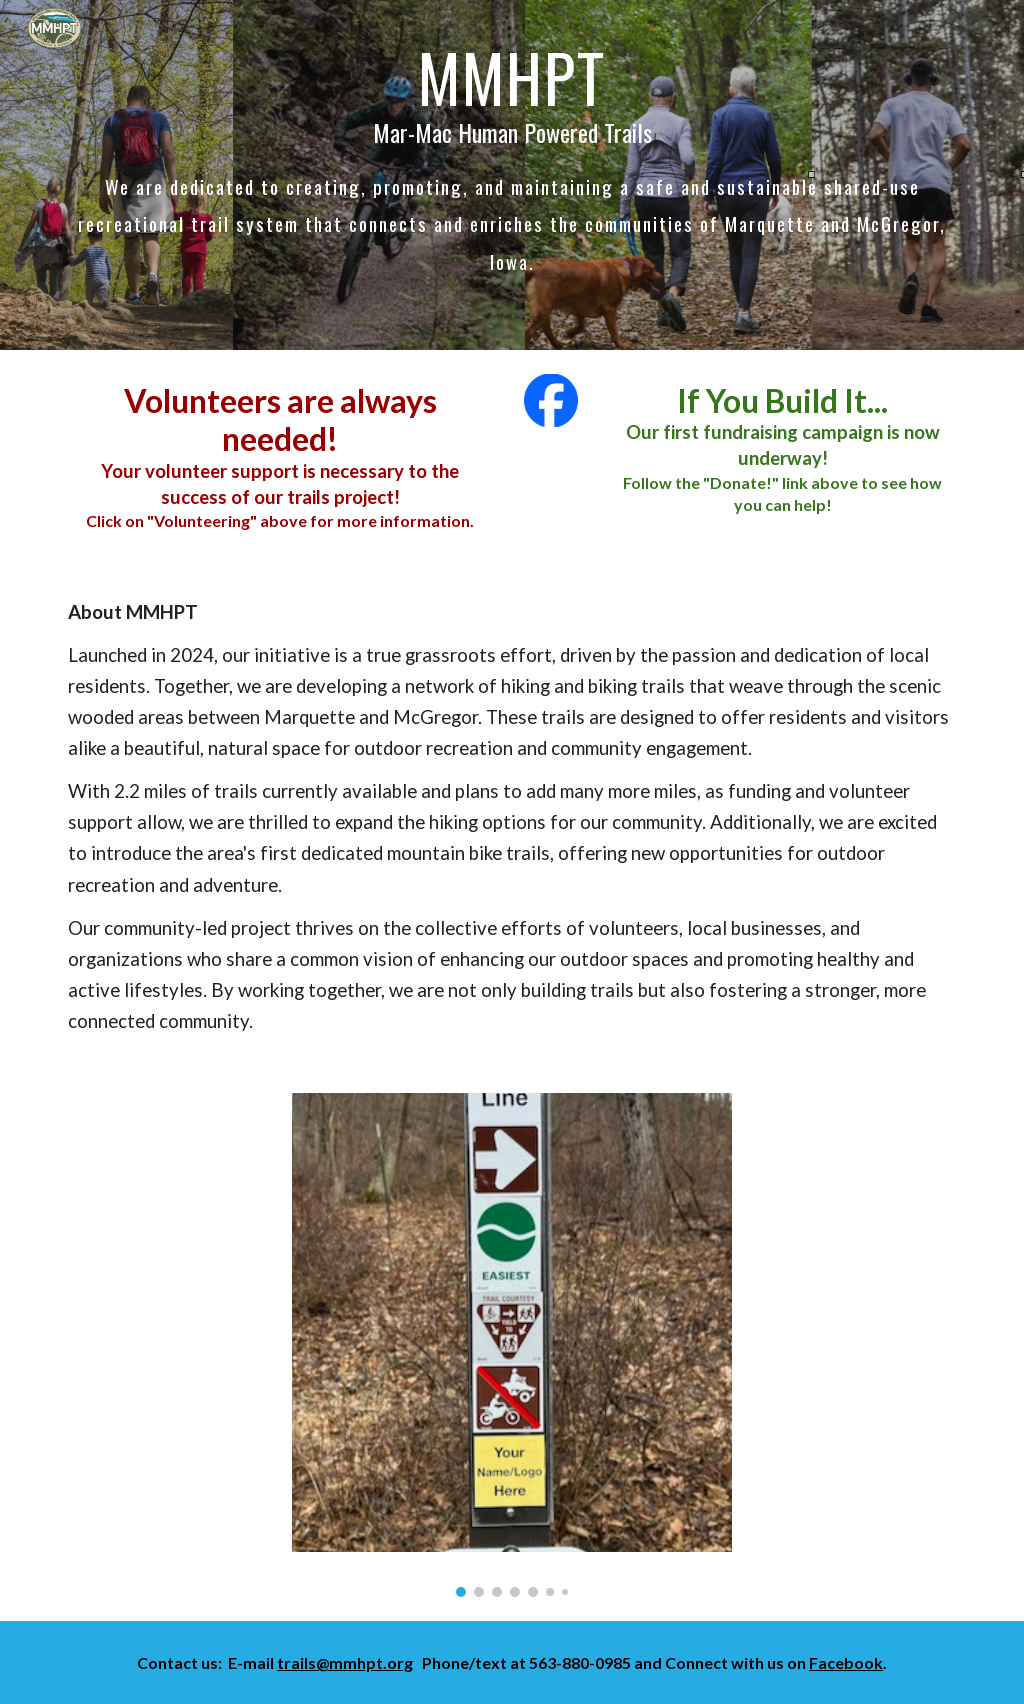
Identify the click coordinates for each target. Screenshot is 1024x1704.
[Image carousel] (512, 1345)
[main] (512, 175)
